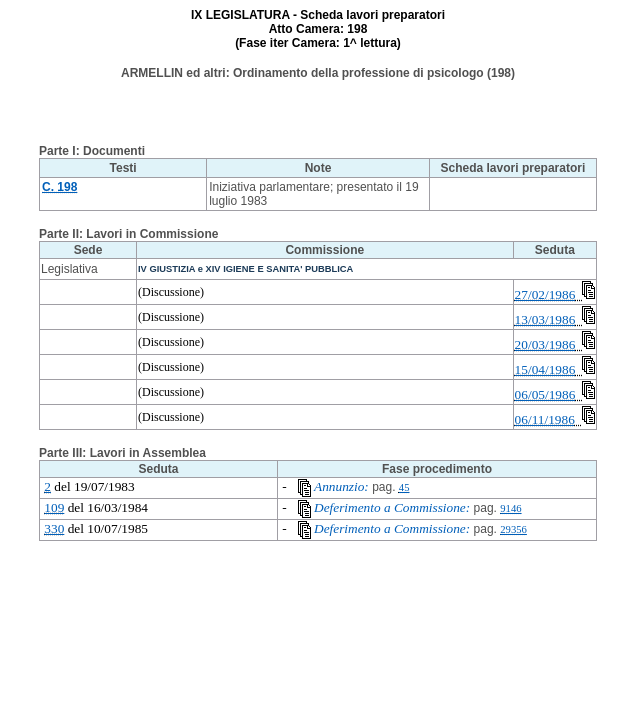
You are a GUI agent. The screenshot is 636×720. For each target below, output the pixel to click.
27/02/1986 (545, 294)
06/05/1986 (545, 394)
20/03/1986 (545, 344)
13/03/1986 (545, 319)
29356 (513, 529)
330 (54, 528)
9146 (510, 508)
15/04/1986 (545, 369)
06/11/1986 (545, 419)
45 (404, 487)
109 (54, 507)
